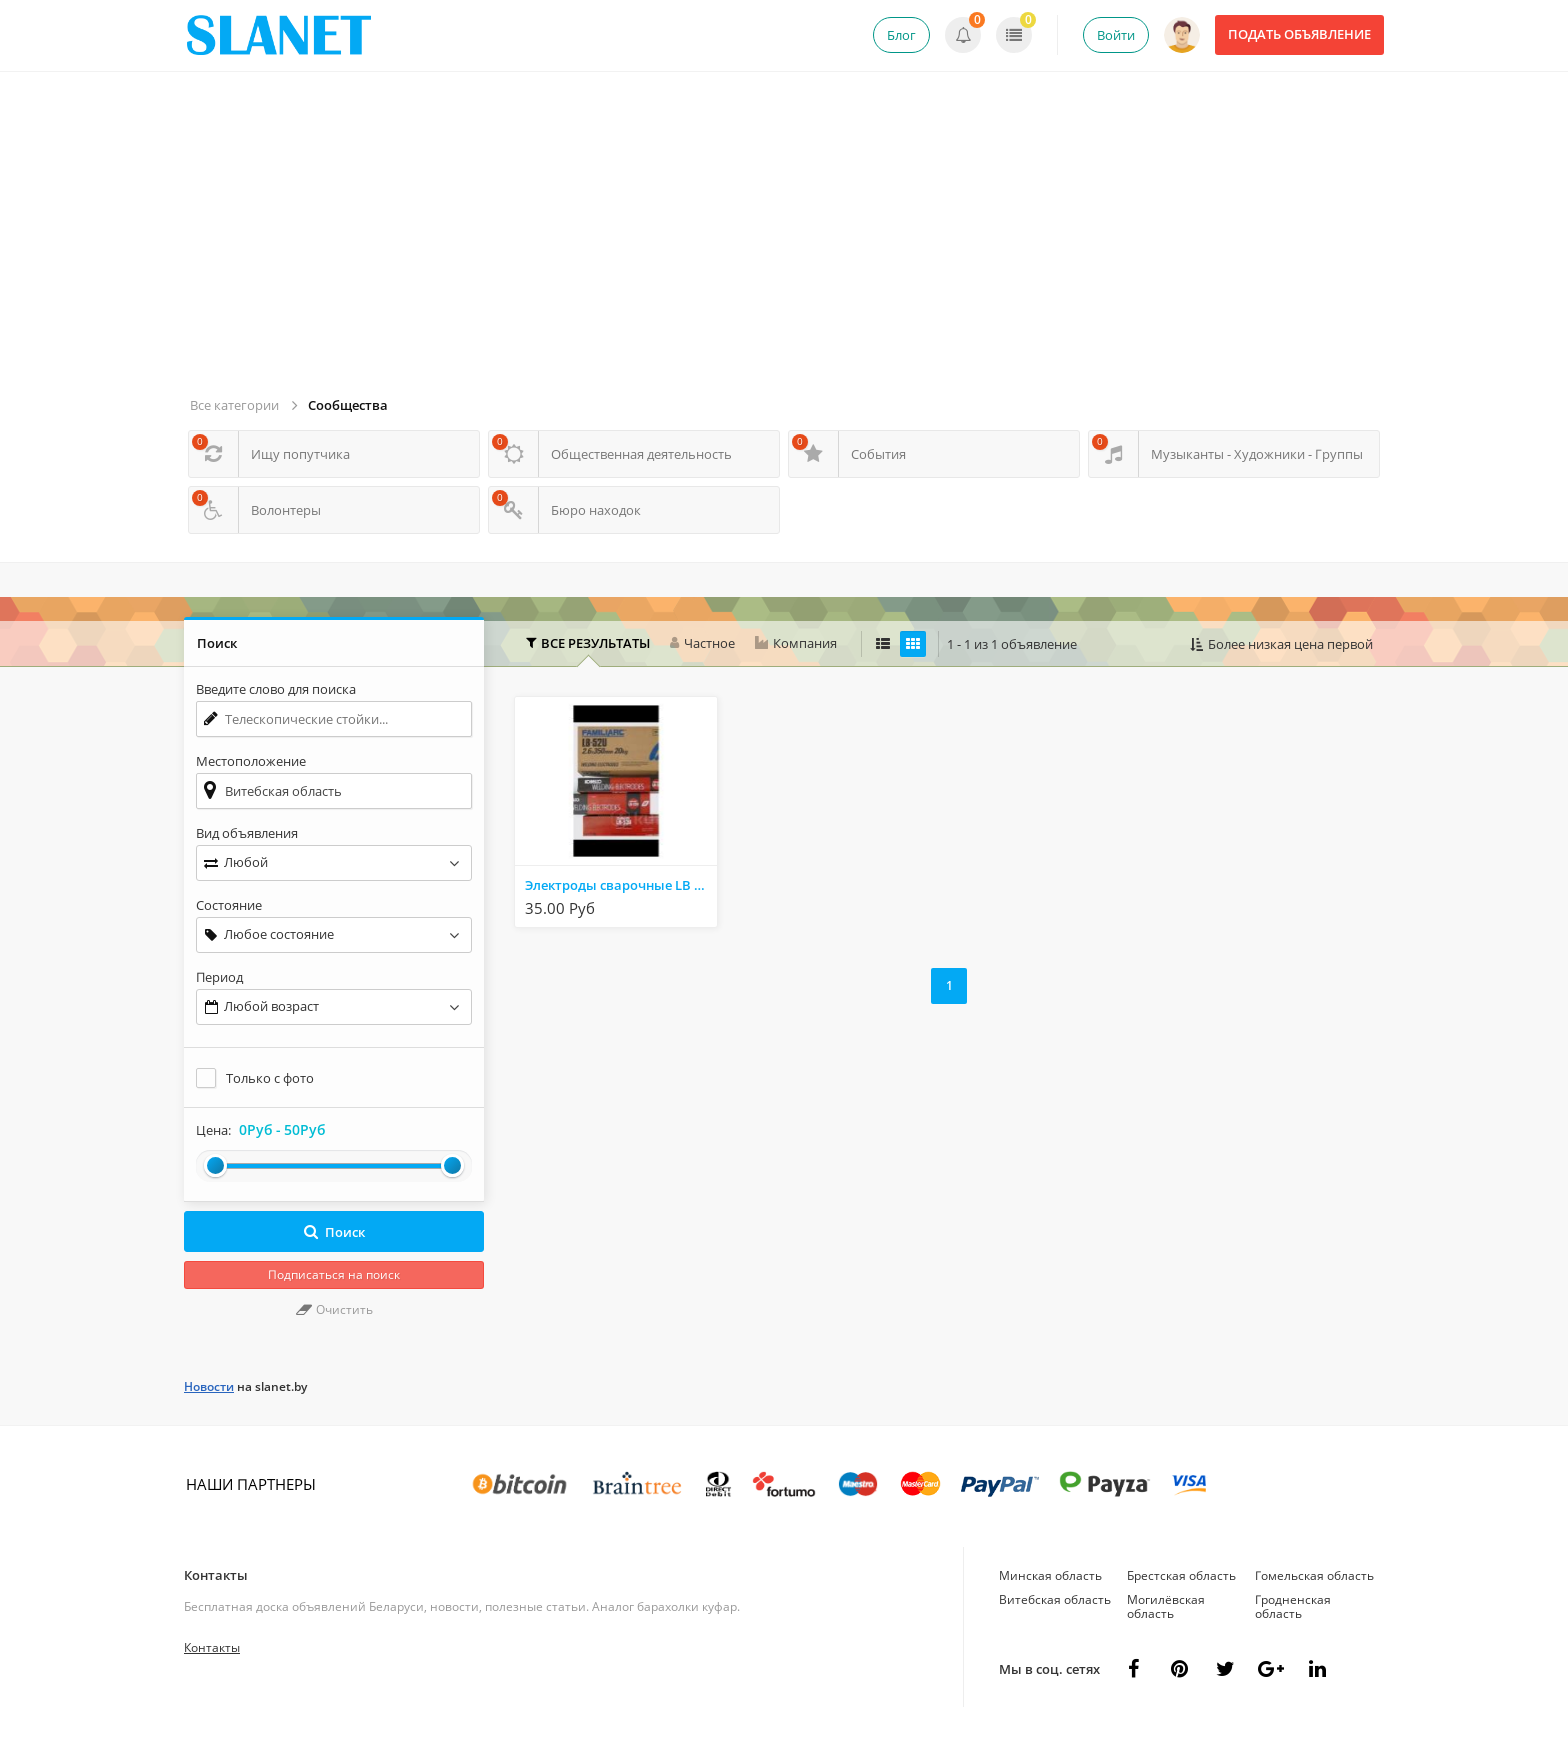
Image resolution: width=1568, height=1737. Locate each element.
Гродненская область (1293, 1606)
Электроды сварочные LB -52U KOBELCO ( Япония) (621, 885)
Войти (1116, 35)
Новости (209, 1386)
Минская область (1050, 1575)
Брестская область (1181, 1575)
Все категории (234, 405)
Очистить (334, 1309)
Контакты (216, 1575)
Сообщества (348, 405)
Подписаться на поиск (334, 1274)
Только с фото (270, 1078)
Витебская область (1055, 1599)
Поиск (334, 1232)
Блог (901, 35)
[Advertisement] (787, 242)
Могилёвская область (1166, 1606)
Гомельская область (1314, 1575)
